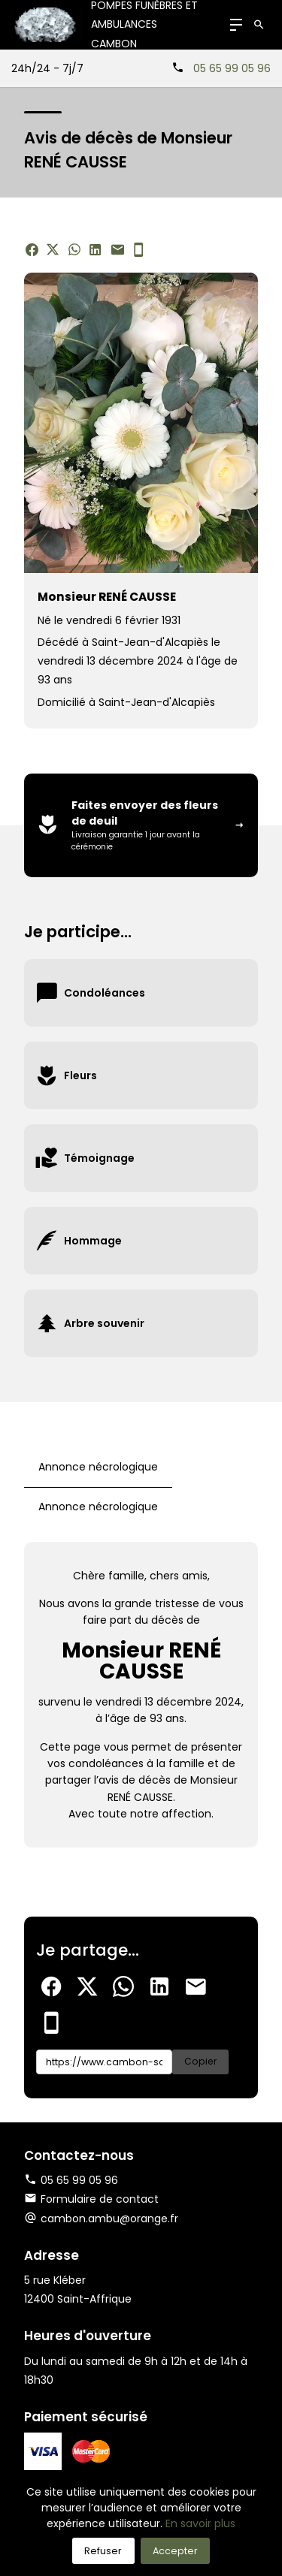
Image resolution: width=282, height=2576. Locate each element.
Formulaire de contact (91, 2198)
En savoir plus (200, 2523)
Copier (200, 2061)
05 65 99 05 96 (232, 68)
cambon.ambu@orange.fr (109, 2218)
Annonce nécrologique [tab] (98, 1466)
